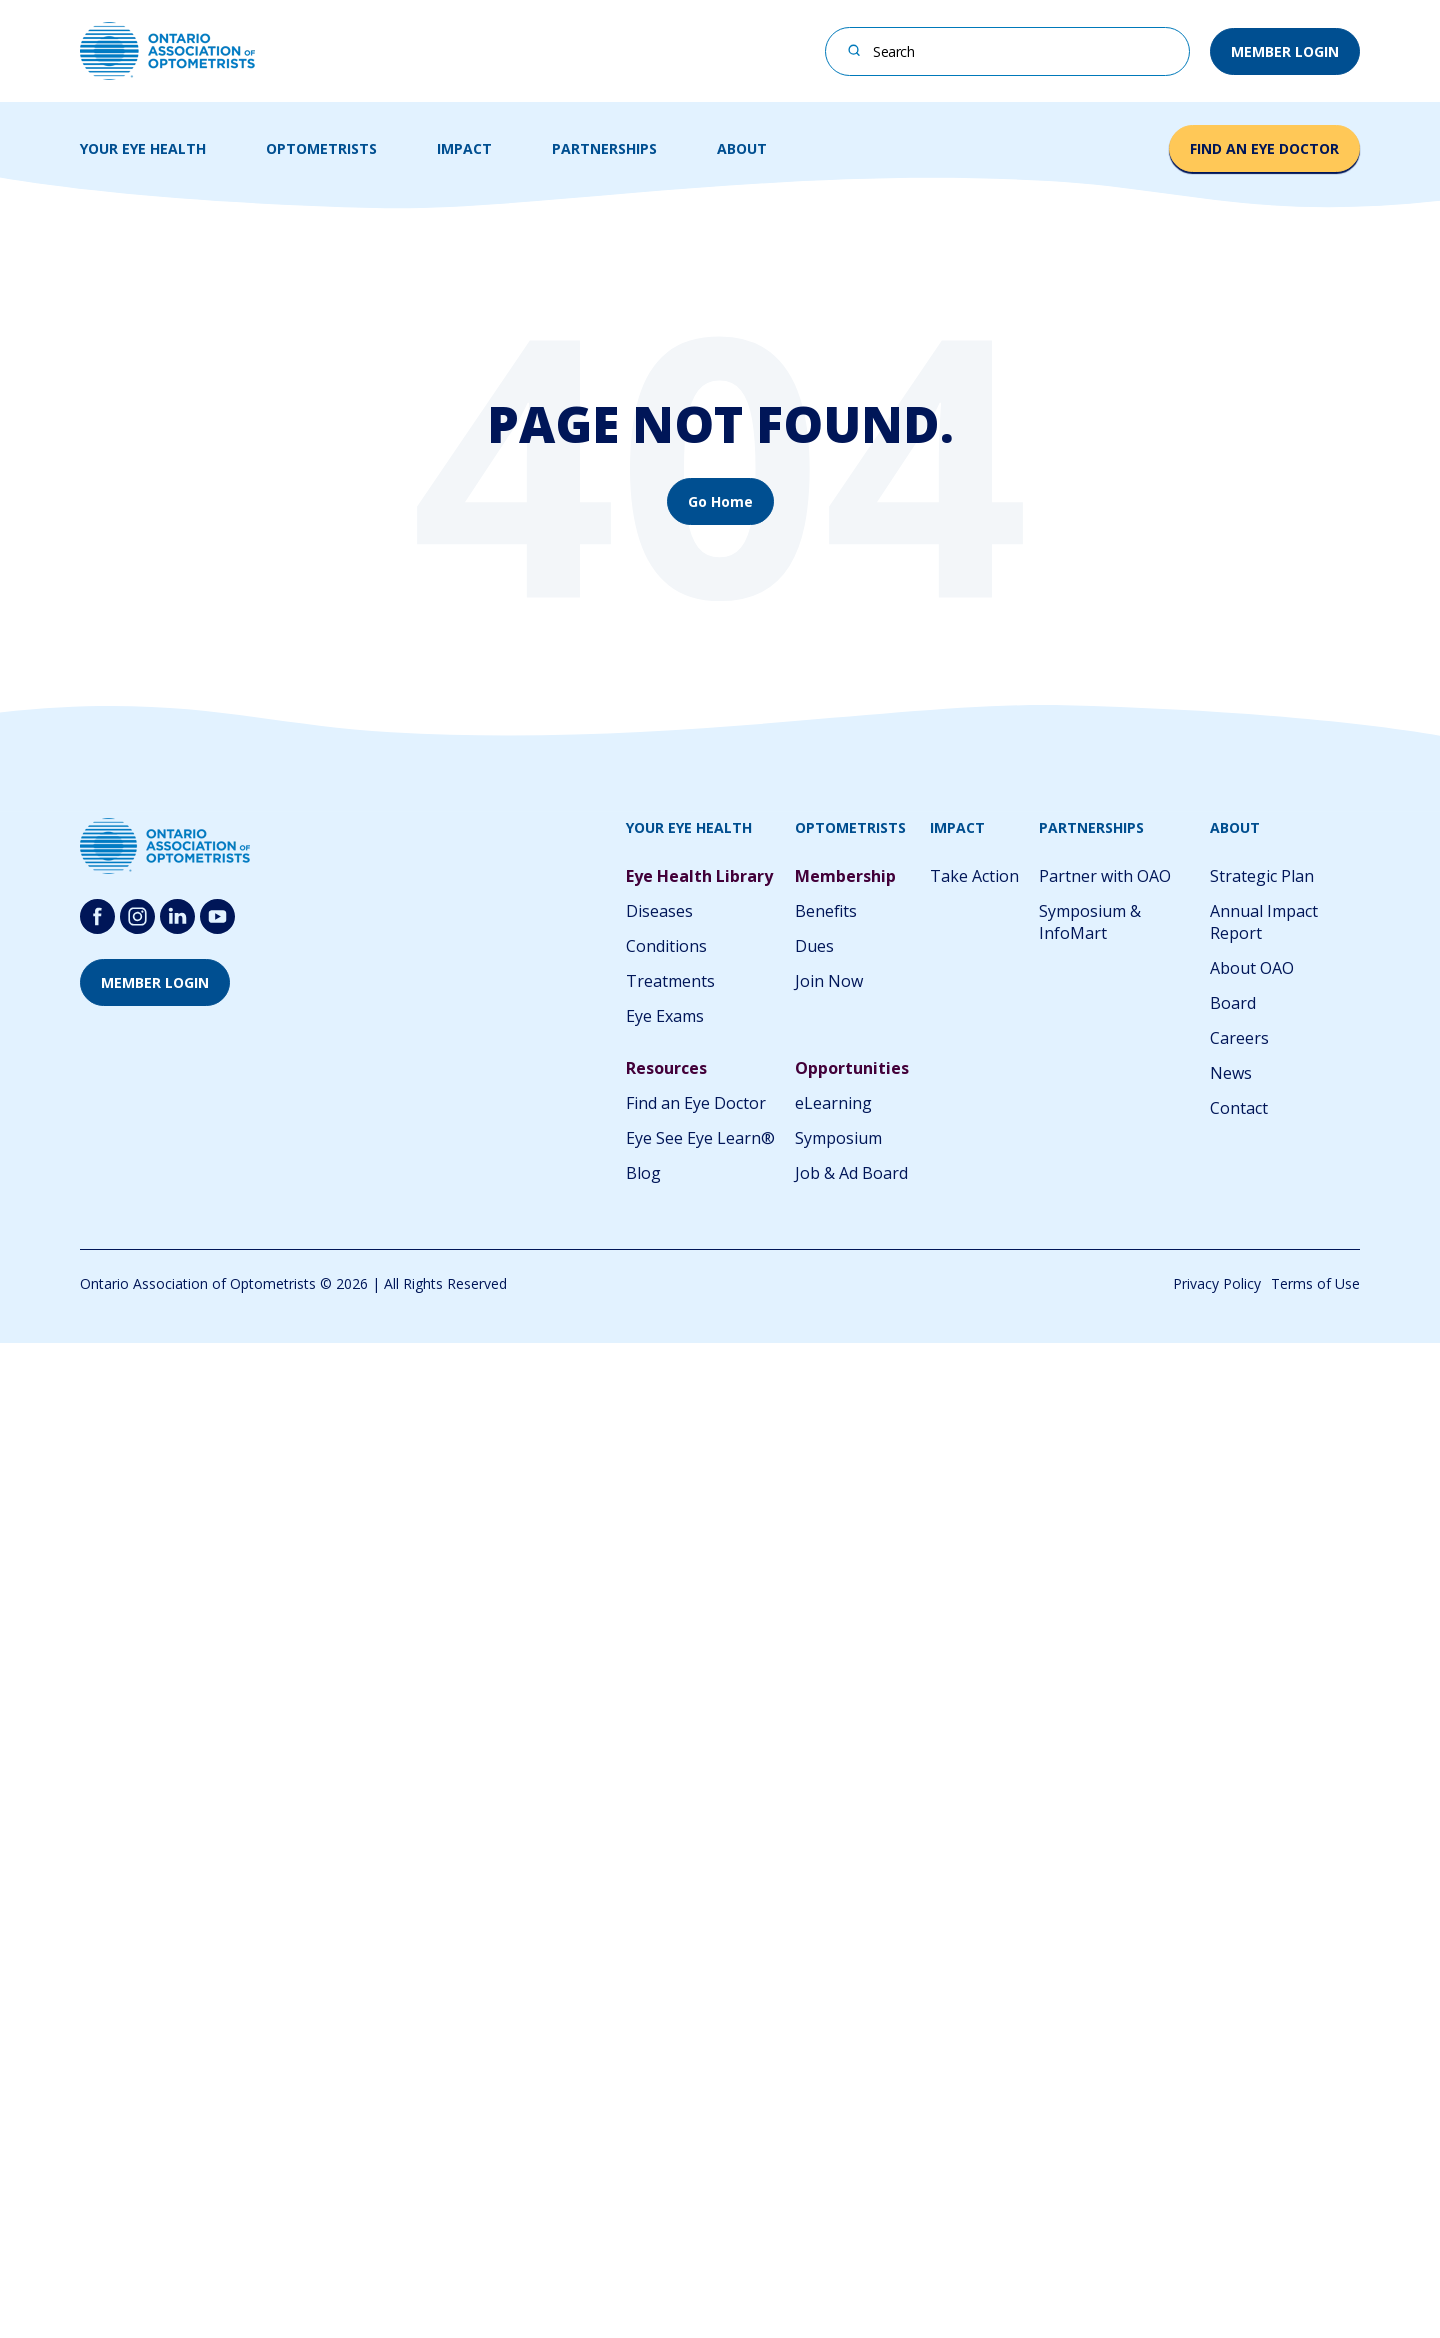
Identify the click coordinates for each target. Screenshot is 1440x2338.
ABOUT (742, 148)
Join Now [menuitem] (829, 981)
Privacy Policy (1217, 1283)
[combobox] (1007, 51)
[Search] (854, 49)
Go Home (720, 501)
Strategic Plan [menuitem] (1262, 876)
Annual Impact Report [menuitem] (1264, 922)
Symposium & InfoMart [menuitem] (1090, 922)
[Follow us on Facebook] (97, 916)
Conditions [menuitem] (666, 946)
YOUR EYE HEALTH (143, 148)
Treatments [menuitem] (670, 981)
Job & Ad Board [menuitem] (851, 1173)
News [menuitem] (1231, 1073)
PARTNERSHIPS (604, 148)
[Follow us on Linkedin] (177, 916)
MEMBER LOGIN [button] (1285, 51)
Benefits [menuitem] (826, 911)
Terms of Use (1315, 1283)
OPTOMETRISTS (321, 148)
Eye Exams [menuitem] (665, 1016)
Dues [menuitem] (814, 946)
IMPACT (464, 148)
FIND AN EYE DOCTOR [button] (1264, 148)
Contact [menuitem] (1239, 1108)
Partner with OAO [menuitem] (1105, 876)
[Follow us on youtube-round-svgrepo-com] (217, 916)
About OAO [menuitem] (1252, 968)
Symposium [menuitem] (838, 1138)
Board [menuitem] (1233, 1003)
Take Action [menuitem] (974, 876)
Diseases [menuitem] (659, 911)
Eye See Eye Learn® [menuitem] (700, 1138)
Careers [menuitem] (1239, 1038)
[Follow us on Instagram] (137, 916)
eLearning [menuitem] (833, 1103)
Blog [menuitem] (643, 1173)
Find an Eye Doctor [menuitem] (696, 1103)
